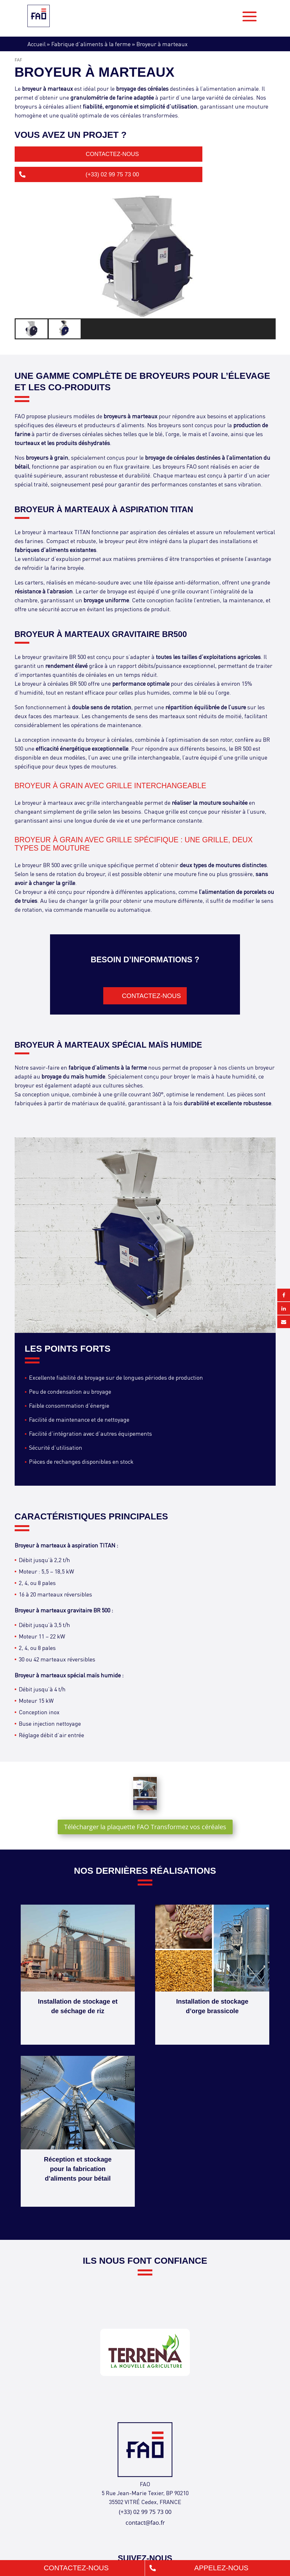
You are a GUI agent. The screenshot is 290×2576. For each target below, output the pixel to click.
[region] (145, 266)
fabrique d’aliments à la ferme (108, 1067)
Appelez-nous (221, 2568)
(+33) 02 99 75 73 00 (112, 174)
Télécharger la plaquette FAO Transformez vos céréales (145, 1826)
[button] (32, 328)
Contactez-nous (112, 154)
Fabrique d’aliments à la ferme (91, 43)
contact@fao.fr (145, 2522)
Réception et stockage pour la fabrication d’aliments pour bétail (78, 2169)
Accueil (36, 43)
